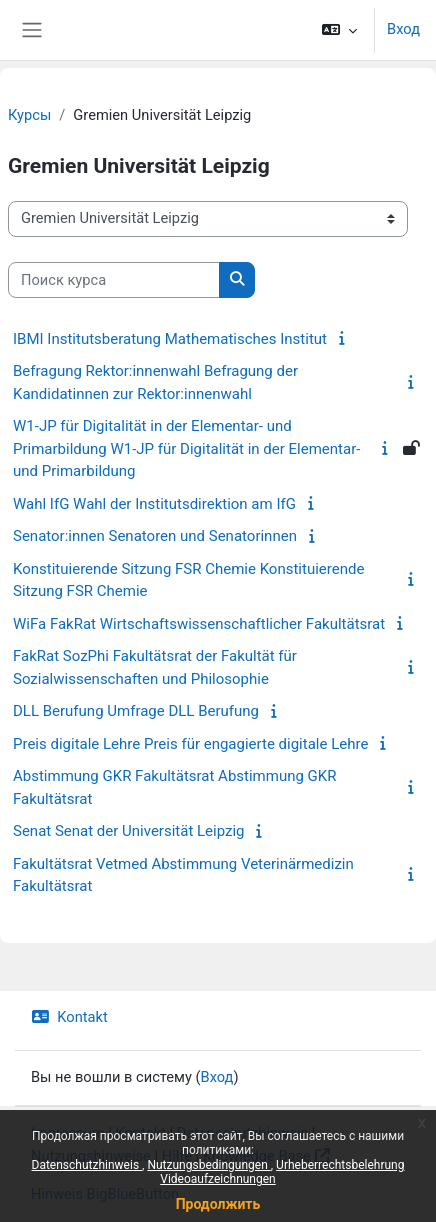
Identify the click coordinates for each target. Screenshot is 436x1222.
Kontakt (69, 1017)
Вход (403, 29)
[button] (339, 30)
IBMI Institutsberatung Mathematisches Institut (170, 339)
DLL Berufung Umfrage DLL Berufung (136, 711)
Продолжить (218, 1204)
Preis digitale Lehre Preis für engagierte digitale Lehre (190, 744)
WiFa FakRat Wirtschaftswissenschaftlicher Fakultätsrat (199, 624)
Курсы (29, 115)
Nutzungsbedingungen (208, 1165)
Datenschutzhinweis (87, 1165)
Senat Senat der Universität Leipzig (129, 831)
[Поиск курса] (114, 280)
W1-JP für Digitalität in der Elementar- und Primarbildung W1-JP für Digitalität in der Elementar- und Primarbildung (186, 448)
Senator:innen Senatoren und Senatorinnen (155, 536)
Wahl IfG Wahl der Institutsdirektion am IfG (154, 504)
